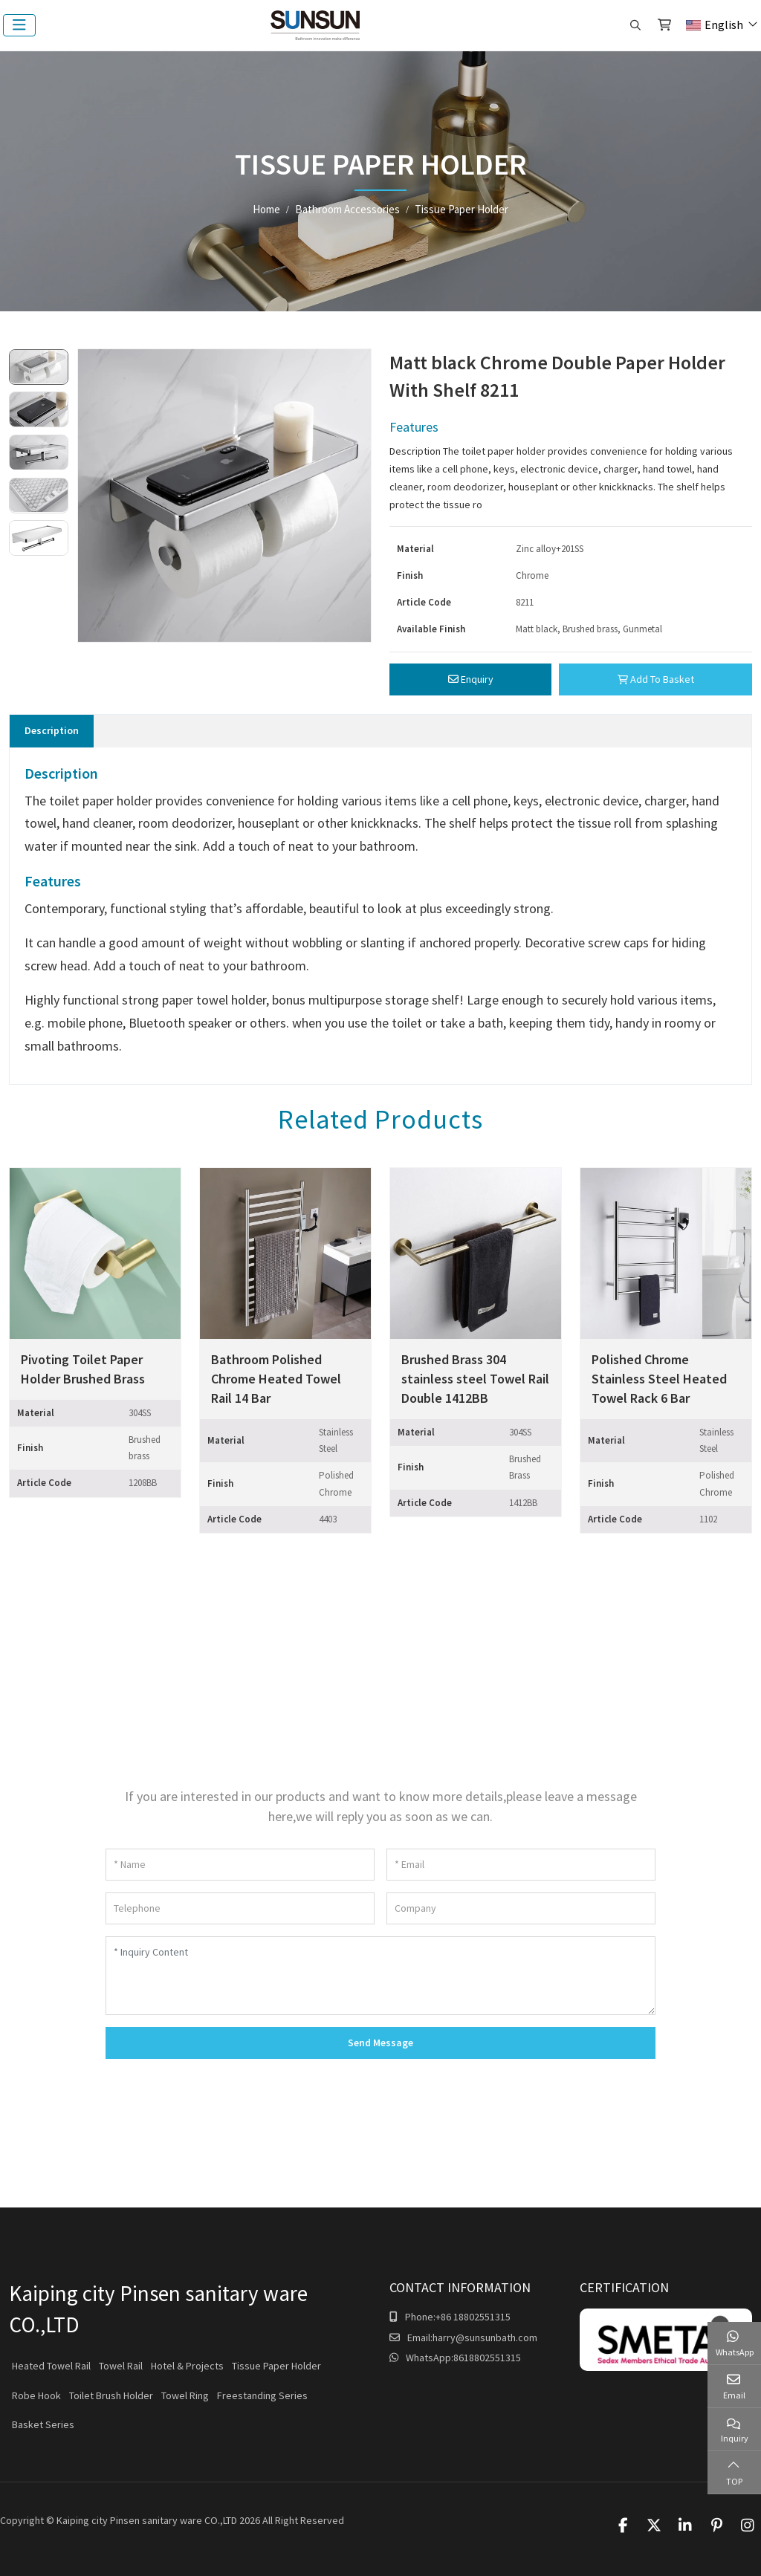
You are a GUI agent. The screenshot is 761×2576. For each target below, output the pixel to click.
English (714, 24)
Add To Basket (656, 679)
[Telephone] (240, 1908)
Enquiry (470, 679)
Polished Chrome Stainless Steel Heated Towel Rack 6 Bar (659, 1379)
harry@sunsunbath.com (485, 2337)
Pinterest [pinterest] (716, 2525)
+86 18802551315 (473, 2316)
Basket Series (43, 2424)
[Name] (240, 1865)
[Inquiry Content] (380, 1975)
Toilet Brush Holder (111, 2395)
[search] (633, 25)
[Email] (520, 1865)
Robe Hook (36, 2395)
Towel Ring (185, 2395)
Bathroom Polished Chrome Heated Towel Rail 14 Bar (276, 1379)
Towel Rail (121, 2365)
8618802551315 (487, 2357)
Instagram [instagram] (747, 2525)
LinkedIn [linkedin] (685, 2525)
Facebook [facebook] (622, 2525)
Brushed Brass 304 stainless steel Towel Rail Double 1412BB (475, 1379)
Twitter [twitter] (654, 2525)
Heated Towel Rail (51, 2365)
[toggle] (19, 25)
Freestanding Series (262, 2395)
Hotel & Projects (187, 2365)
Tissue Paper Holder (276, 2365)
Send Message (380, 2042)
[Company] (520, 1908)
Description (52, 730)
